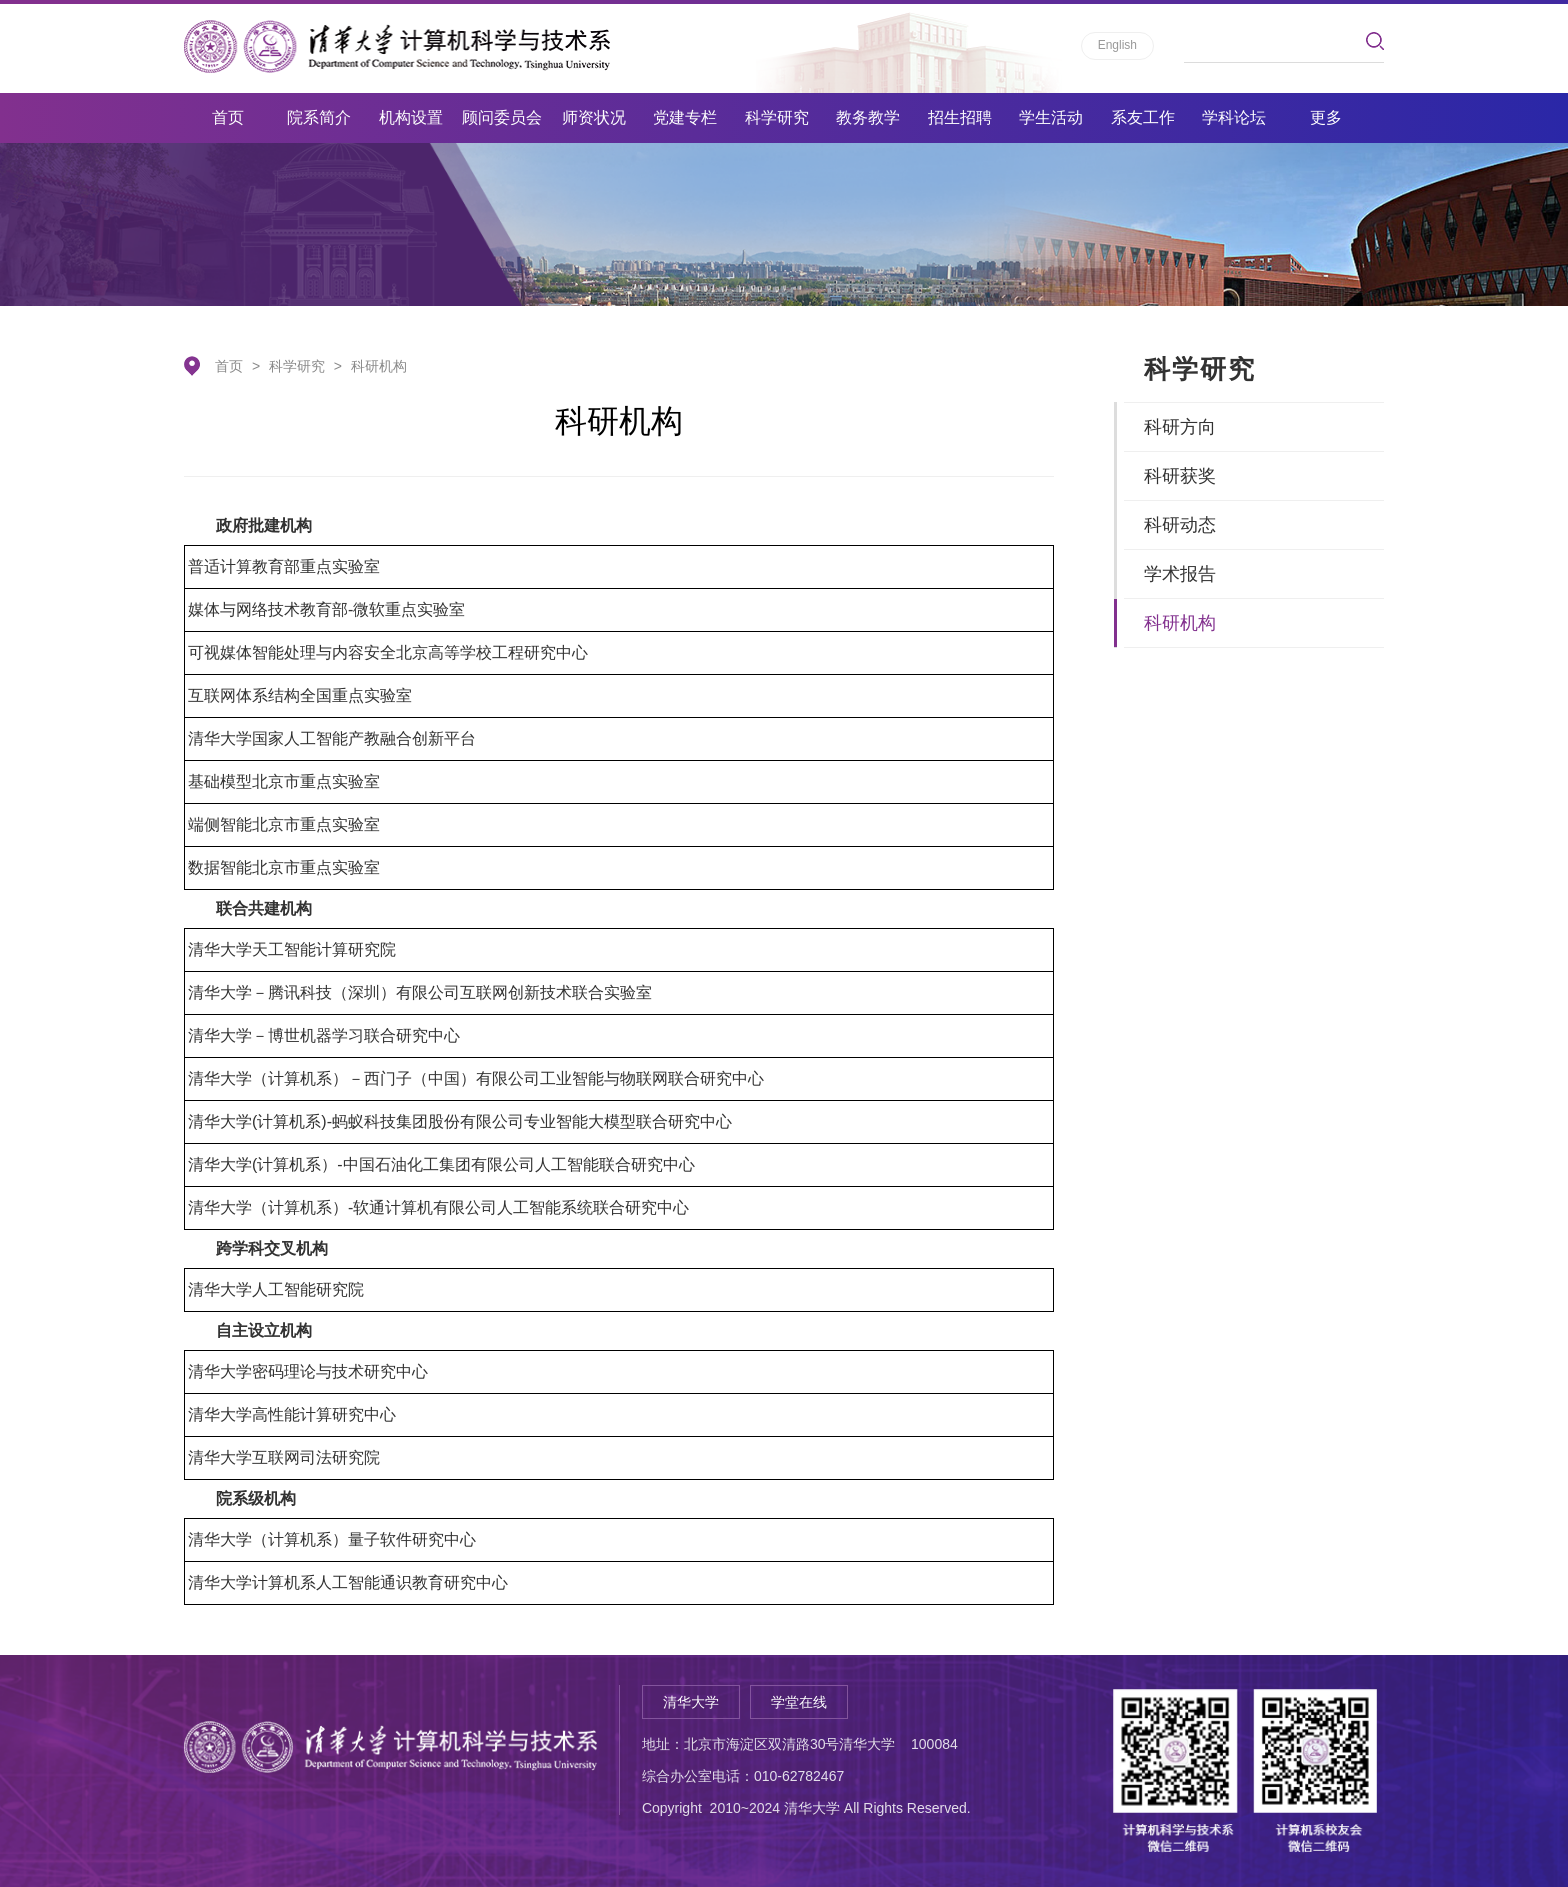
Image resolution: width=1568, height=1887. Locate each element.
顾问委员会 (502, 117)
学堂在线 (799, 1702)
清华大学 (691, 1702)
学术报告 (1180, 574)
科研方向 (1180, 427)
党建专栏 (685, 117)
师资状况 (594, 117)
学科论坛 (1234, 117)
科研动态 (1180, 525)
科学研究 (777, 117)
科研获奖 (1180, 476)
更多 (1326, 117)
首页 (228, 117)
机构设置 (411, 117)
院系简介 (319, 117)
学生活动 (1051, 117)
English (1117, 45)
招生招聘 (960, 117)
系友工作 (1143, 117)
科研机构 (379, 366)
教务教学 (868, 117)
